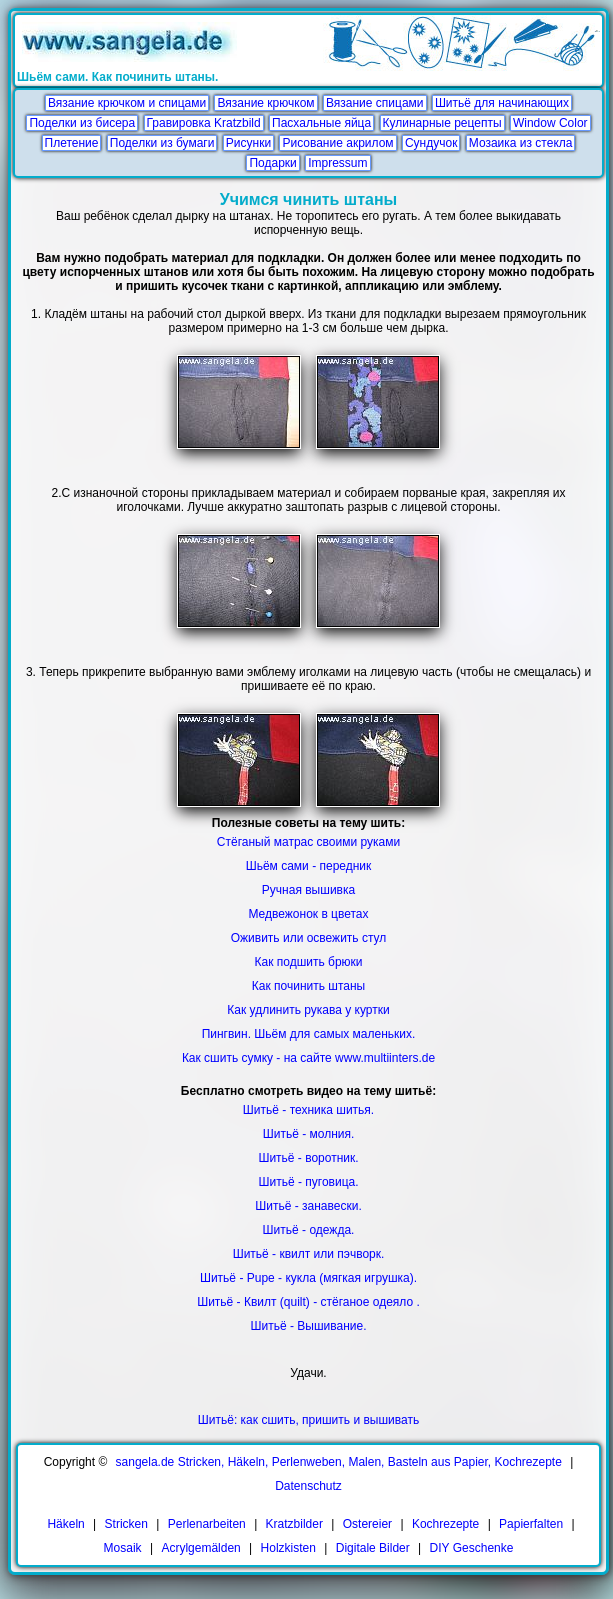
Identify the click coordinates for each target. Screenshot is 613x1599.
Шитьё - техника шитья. (308, 1110)
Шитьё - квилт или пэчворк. (309, 1254)
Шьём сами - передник (309, 866)
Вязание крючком (265, 103)
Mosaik (123, 1548)
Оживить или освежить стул (309, 938)
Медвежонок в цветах (308, 914)
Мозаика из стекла (521, 143)
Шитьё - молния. (309, 1134)
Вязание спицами (375, 103)
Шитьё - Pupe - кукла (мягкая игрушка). (308, 1278)
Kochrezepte (445, 1524)
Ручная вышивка (308, 890)
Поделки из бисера (82, 123)
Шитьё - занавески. (308, 1206)
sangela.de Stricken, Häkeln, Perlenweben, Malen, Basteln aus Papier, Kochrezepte (339, 1462)
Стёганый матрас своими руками (308, 842)
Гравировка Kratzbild (204, 123)
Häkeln (65, 1524)
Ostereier (367, 1524)
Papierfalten (531, 1524)
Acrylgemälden (200, 1548)
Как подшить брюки (308, 962)
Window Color (550, 123)
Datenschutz (308, 1486)
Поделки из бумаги (162, 143)
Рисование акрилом (337, 143)
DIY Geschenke (472, 1548)
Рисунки (248, 143)
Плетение (72, 143)
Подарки (272, 163)
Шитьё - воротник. (308, 1158)
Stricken (126, 1524)
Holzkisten (288, 1548)
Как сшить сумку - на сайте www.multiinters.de (308, 1058)
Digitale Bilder (373, 1548)
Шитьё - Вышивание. (309, 1326)
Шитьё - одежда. (309, 1230)
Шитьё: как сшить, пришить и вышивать (308, 1420)
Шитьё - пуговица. (308, 1182)
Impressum (337, 163)
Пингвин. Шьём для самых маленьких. (309, 1034)
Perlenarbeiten (207, 1524)
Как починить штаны (308, 986)
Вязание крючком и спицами (127, 103)
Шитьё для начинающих (502, 103)
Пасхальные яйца (321, 123)
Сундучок (431, 143)
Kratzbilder (294, 1524)
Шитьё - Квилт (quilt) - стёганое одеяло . (308, 1302)
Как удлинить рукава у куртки (308, 1010)
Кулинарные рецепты (442, 123)
